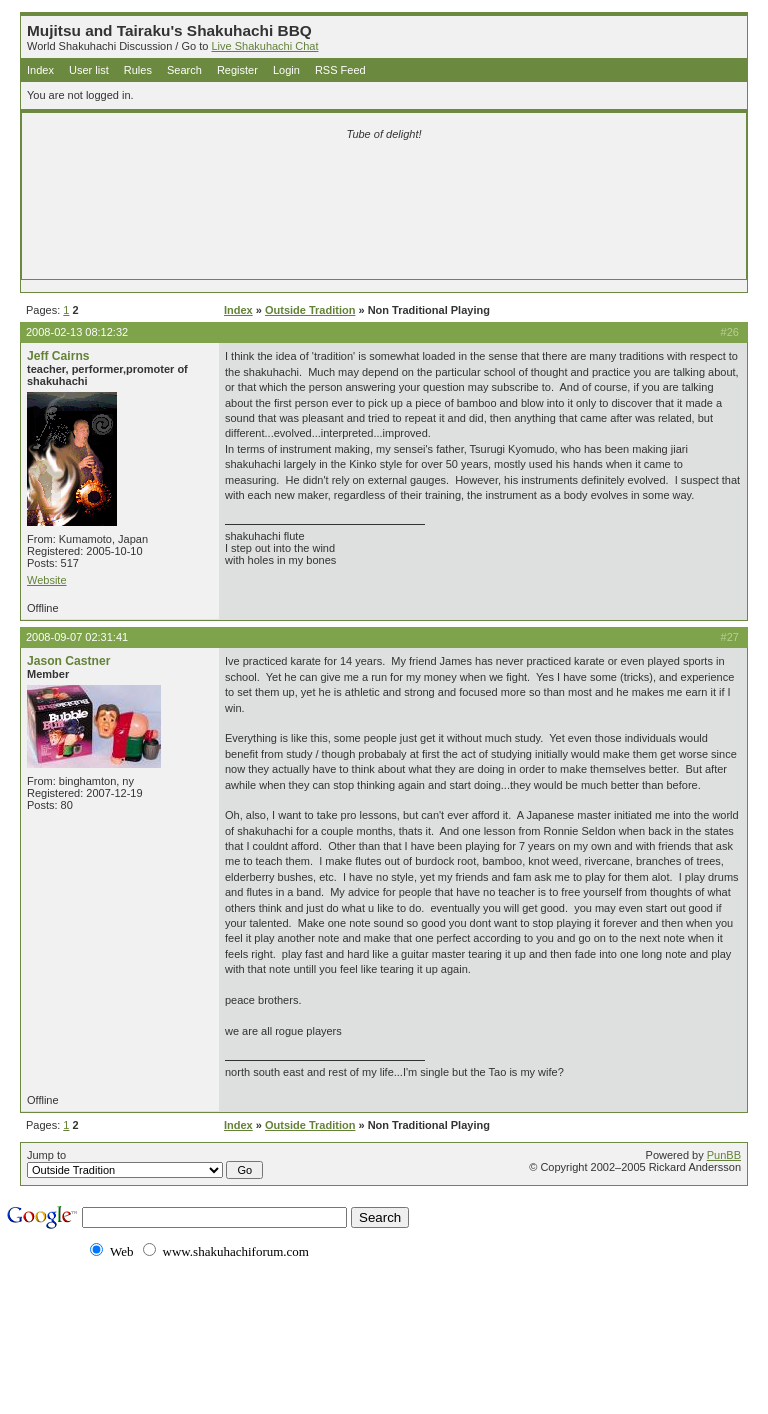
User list (89, 70)
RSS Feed (340, 70)
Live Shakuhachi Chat (264, 46)
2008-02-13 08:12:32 (77, 332)
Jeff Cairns (58, 356)
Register (237, 70)
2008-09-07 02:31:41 (77, 637)
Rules (138, 70)
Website (47, 580)
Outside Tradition (310, 310)
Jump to (145, 1164)
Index (40, 70)
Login (286, 70)
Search (184, 70)
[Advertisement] (384, 182)
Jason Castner (68, 661)
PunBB (724, 1155)
